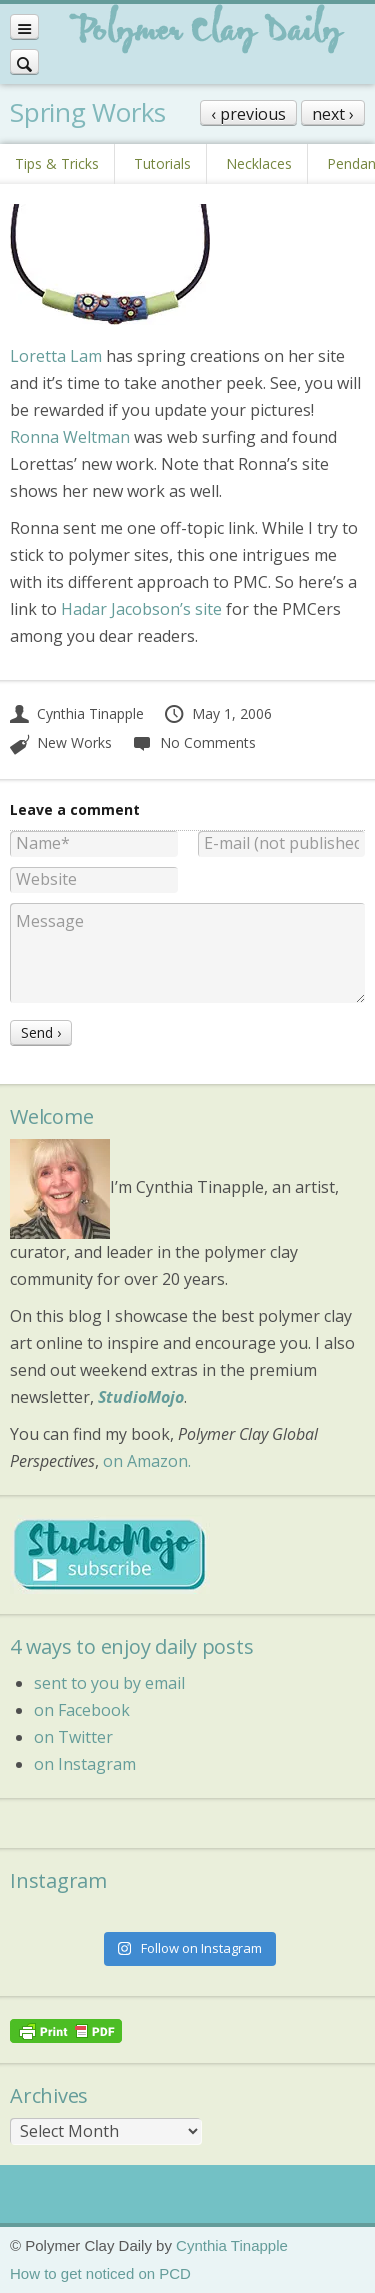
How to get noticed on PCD (100, 2273)
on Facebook (82, 1710)
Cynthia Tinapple (77, 713)
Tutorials (162, 163)
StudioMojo (141, 1397)
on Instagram (85, 1764)
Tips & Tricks (57, 163)
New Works (74, 742)
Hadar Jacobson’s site (141, 609)
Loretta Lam (56, 356)
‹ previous (248, 114)
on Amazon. (147, 1461)
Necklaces (259, 163)
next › (333, 114)
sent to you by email (109, 1683)
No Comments (193, 742)
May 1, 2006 (217, 713)
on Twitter (73, 1737)
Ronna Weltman (70, 437)
